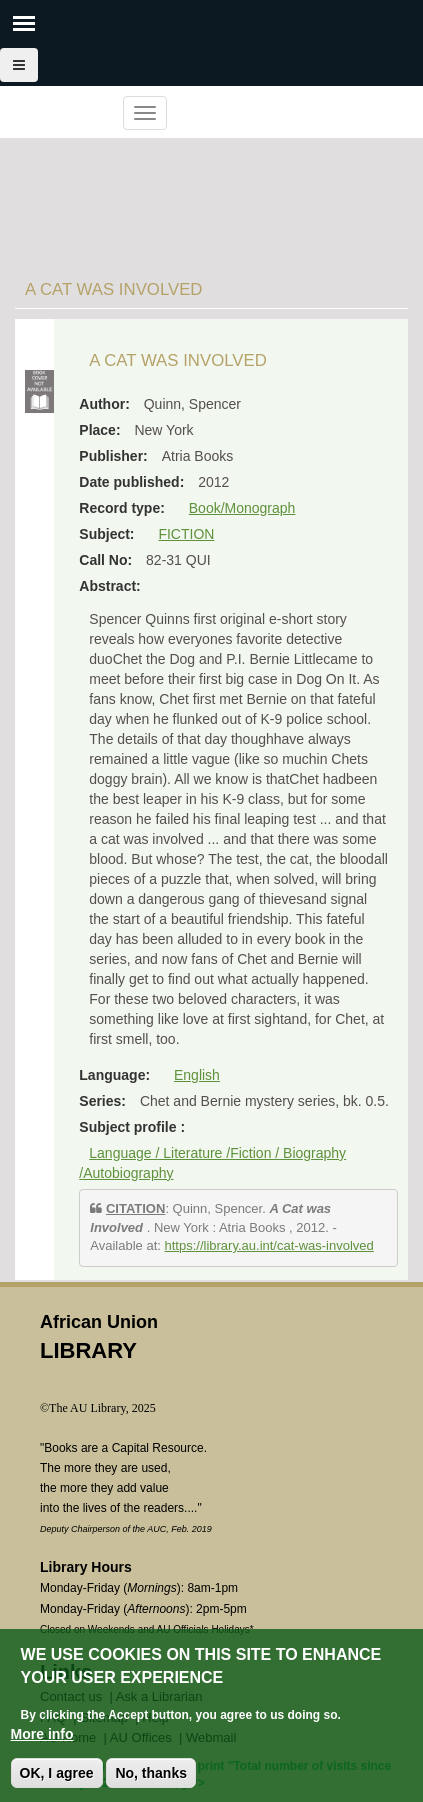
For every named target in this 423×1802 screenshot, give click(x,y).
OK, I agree (57, 1775)
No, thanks (151, 1775)
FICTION (186, 534)
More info (42, 1736)
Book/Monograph (242, 508)
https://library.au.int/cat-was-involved (269, 1245)
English (197, 1075)
